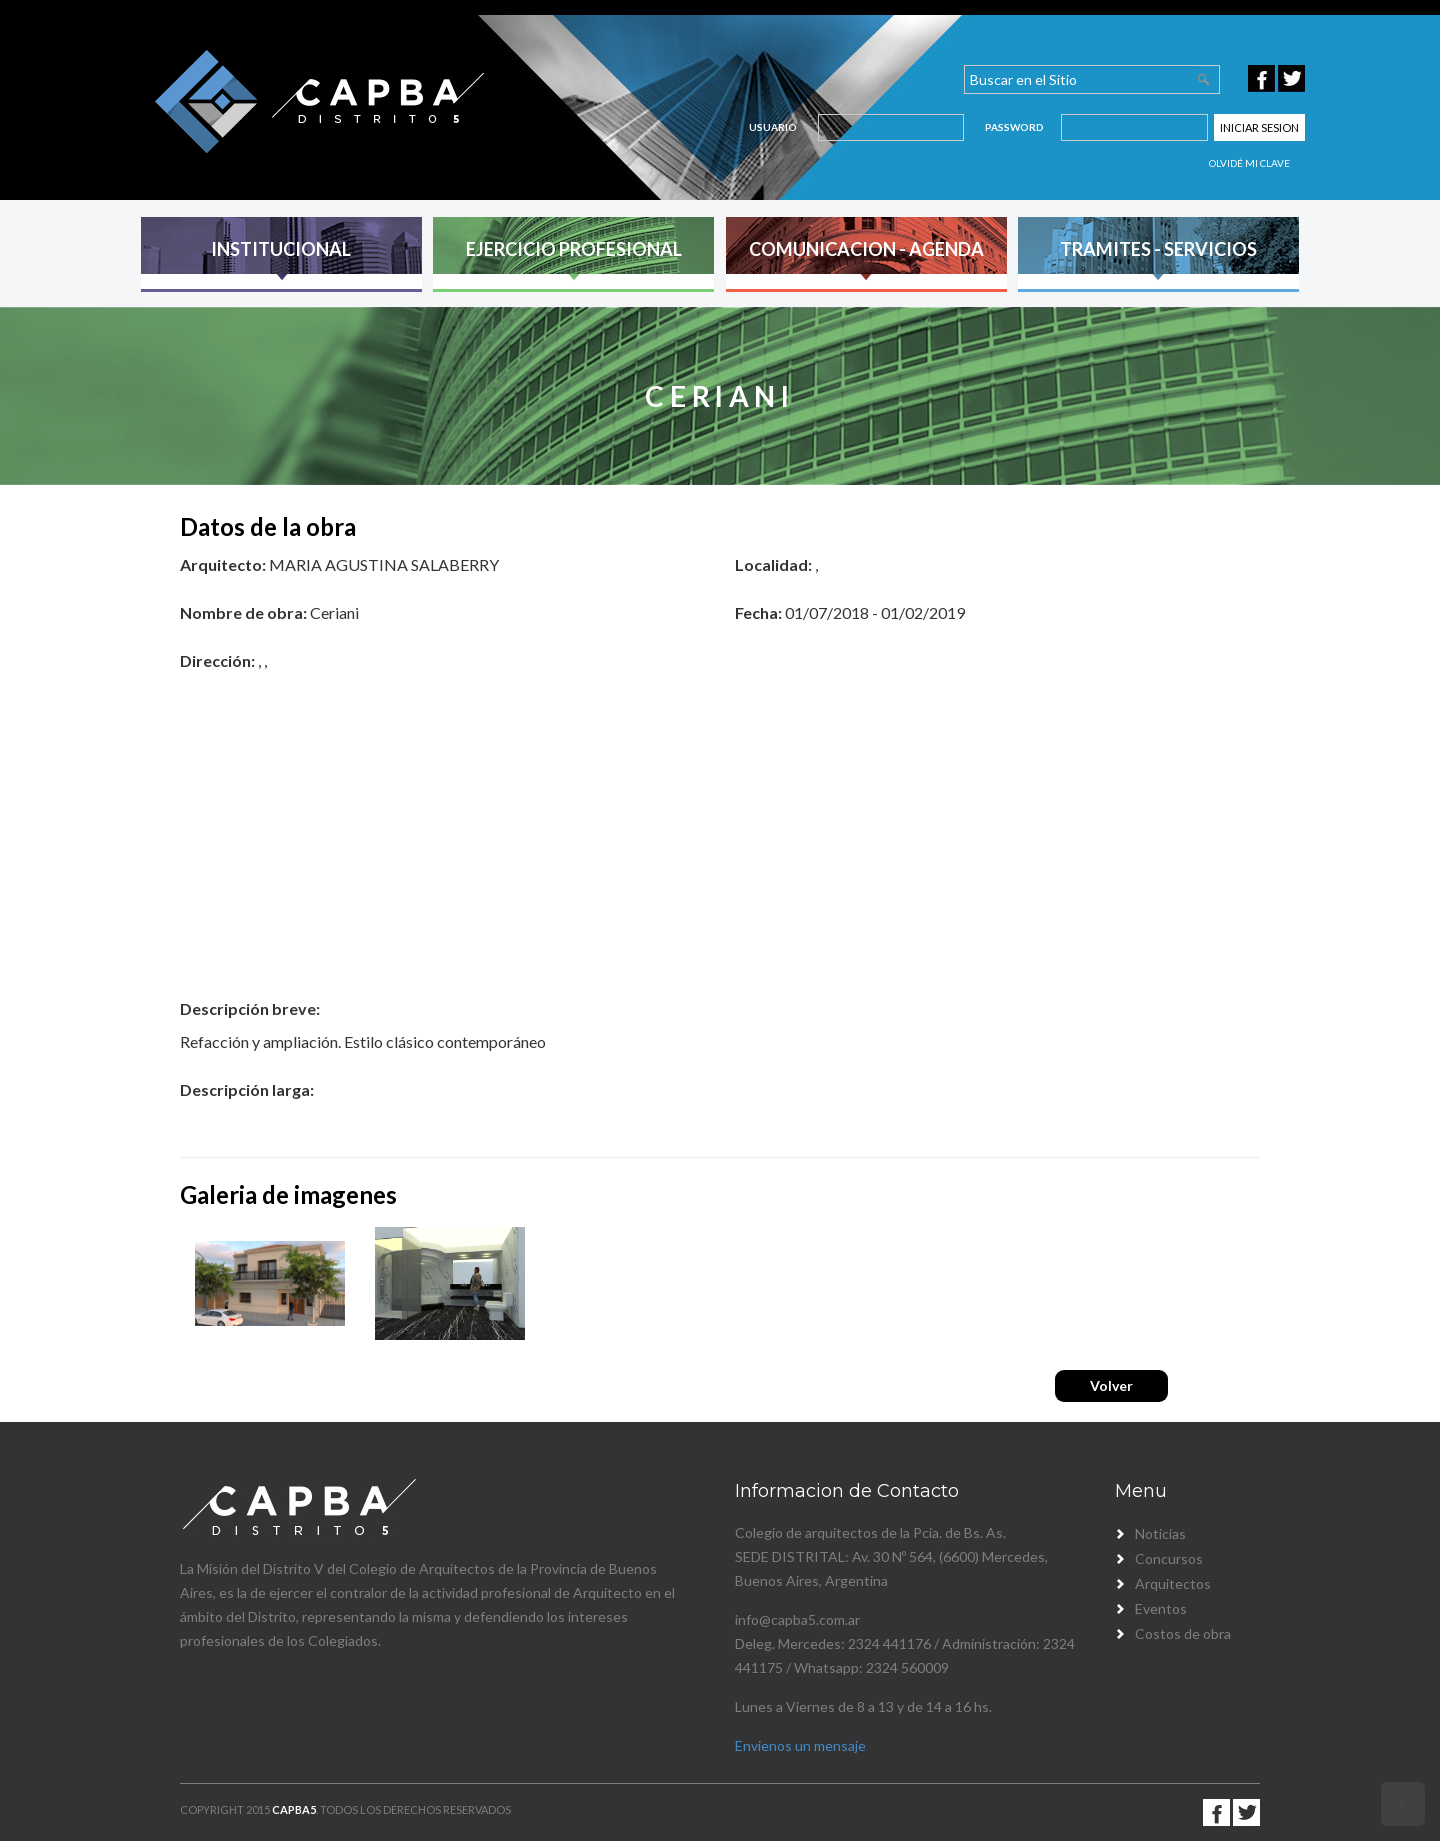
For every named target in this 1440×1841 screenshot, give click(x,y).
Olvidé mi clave (1249, 163)
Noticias (1160, 1533)
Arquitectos (1173, 1583)
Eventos (1161, 1608)
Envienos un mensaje (800, 1745)
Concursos (1169, 1558)
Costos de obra (1183, 1633)
